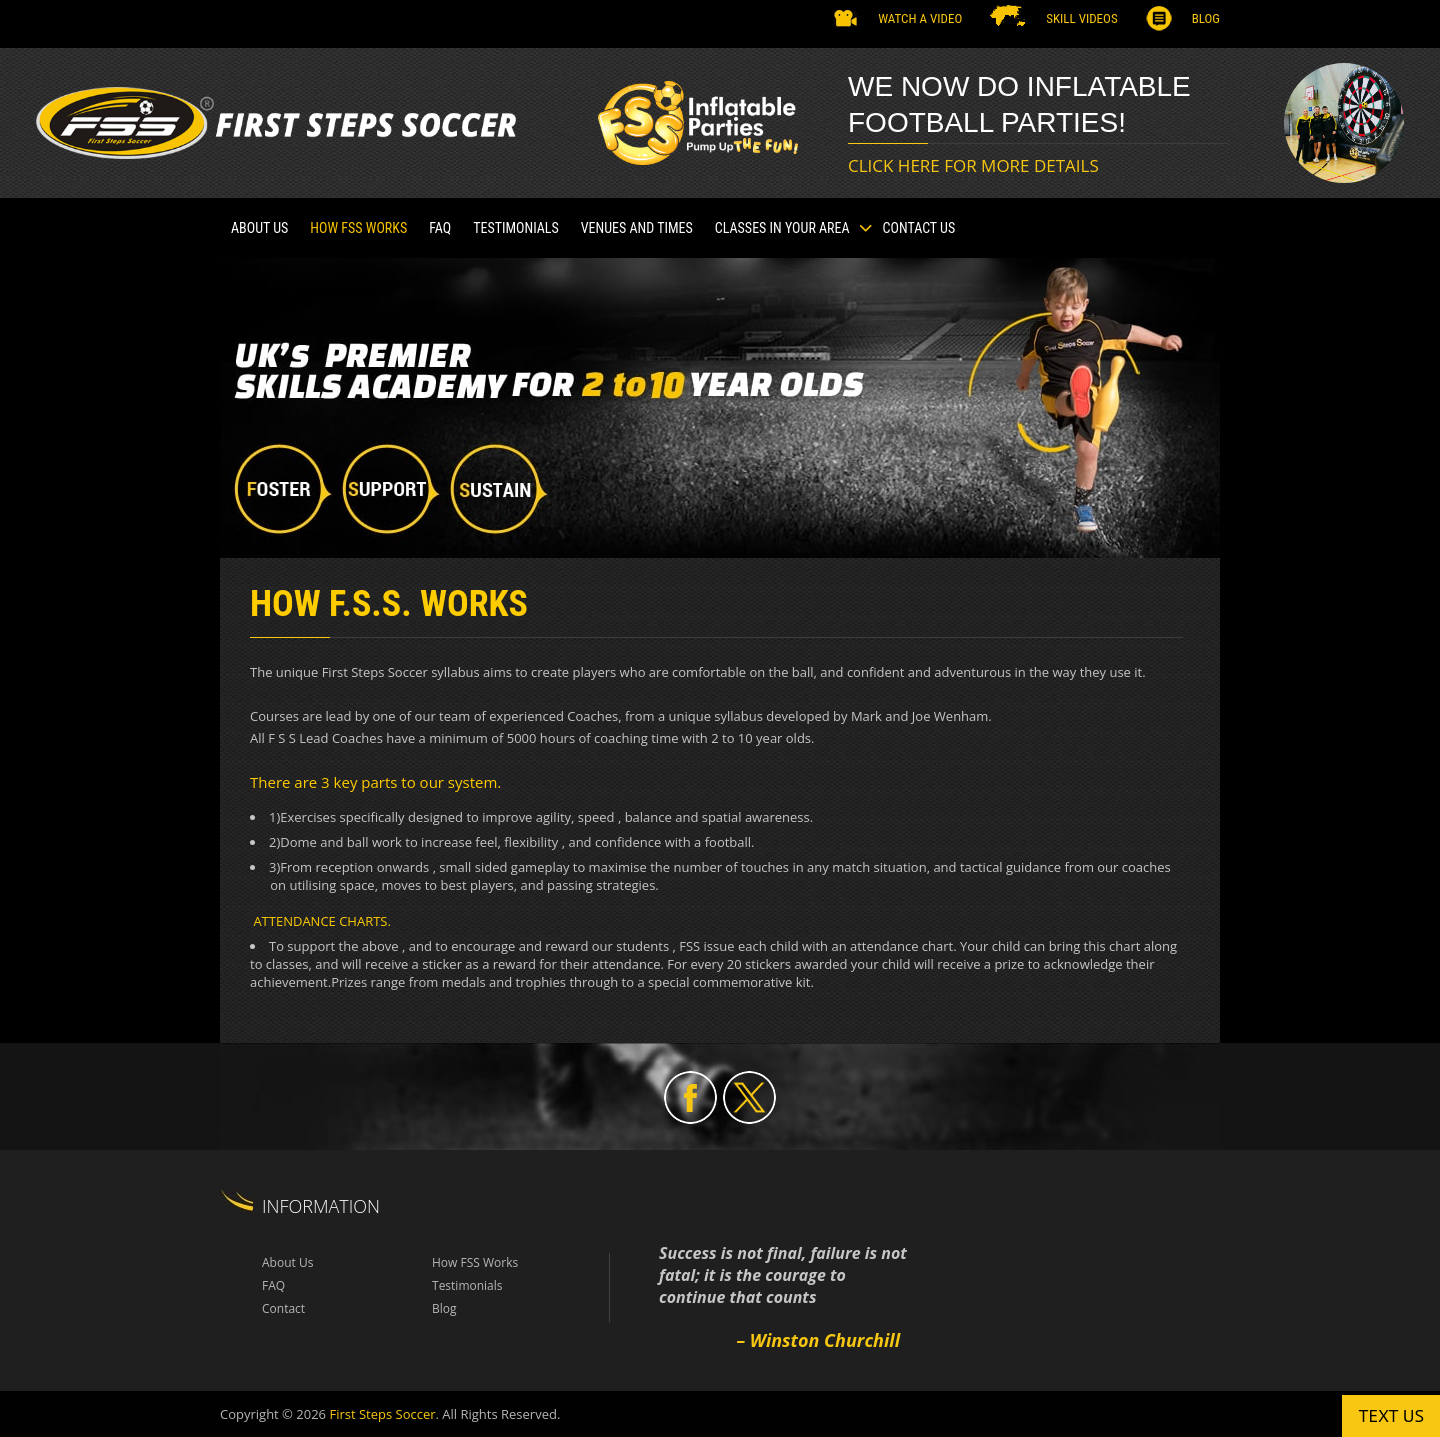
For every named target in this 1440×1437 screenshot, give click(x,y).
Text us (1391, 1415)
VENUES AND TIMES (637, 228)
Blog (1206, 18)
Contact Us (919, 228)
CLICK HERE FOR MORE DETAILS (973, 165)
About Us (259, 228)
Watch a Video (920, 18)
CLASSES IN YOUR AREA (782, 228)
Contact (283, 1308)
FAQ (440, 228)
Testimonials (467, 1285)
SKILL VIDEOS (1081, 18)
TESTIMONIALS (516, 228)
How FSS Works (358, 228)
